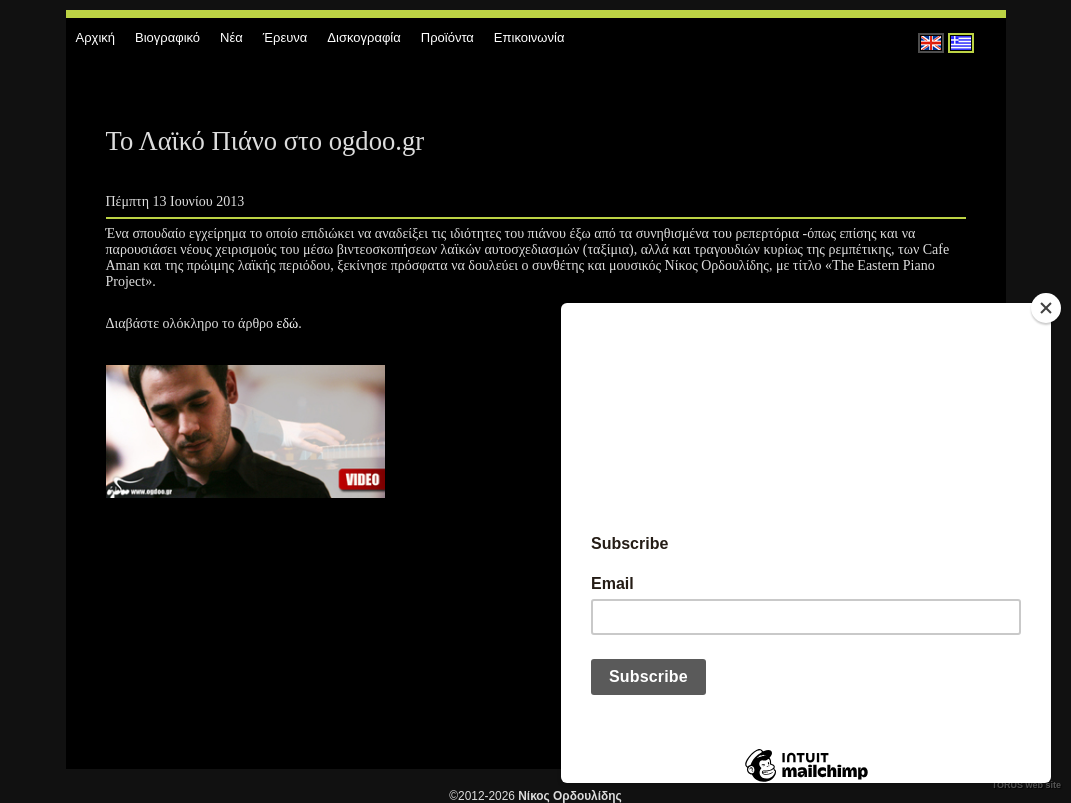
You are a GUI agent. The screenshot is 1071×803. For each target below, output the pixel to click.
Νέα (231, 37)
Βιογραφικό (167, 37)
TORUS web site (1026, 785)
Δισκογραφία (363, 37)
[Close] (1046, 308)
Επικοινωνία (529, 37)
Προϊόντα (447, 37)
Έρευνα (285, 37)
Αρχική (96, 37)
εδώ (288, 323)
